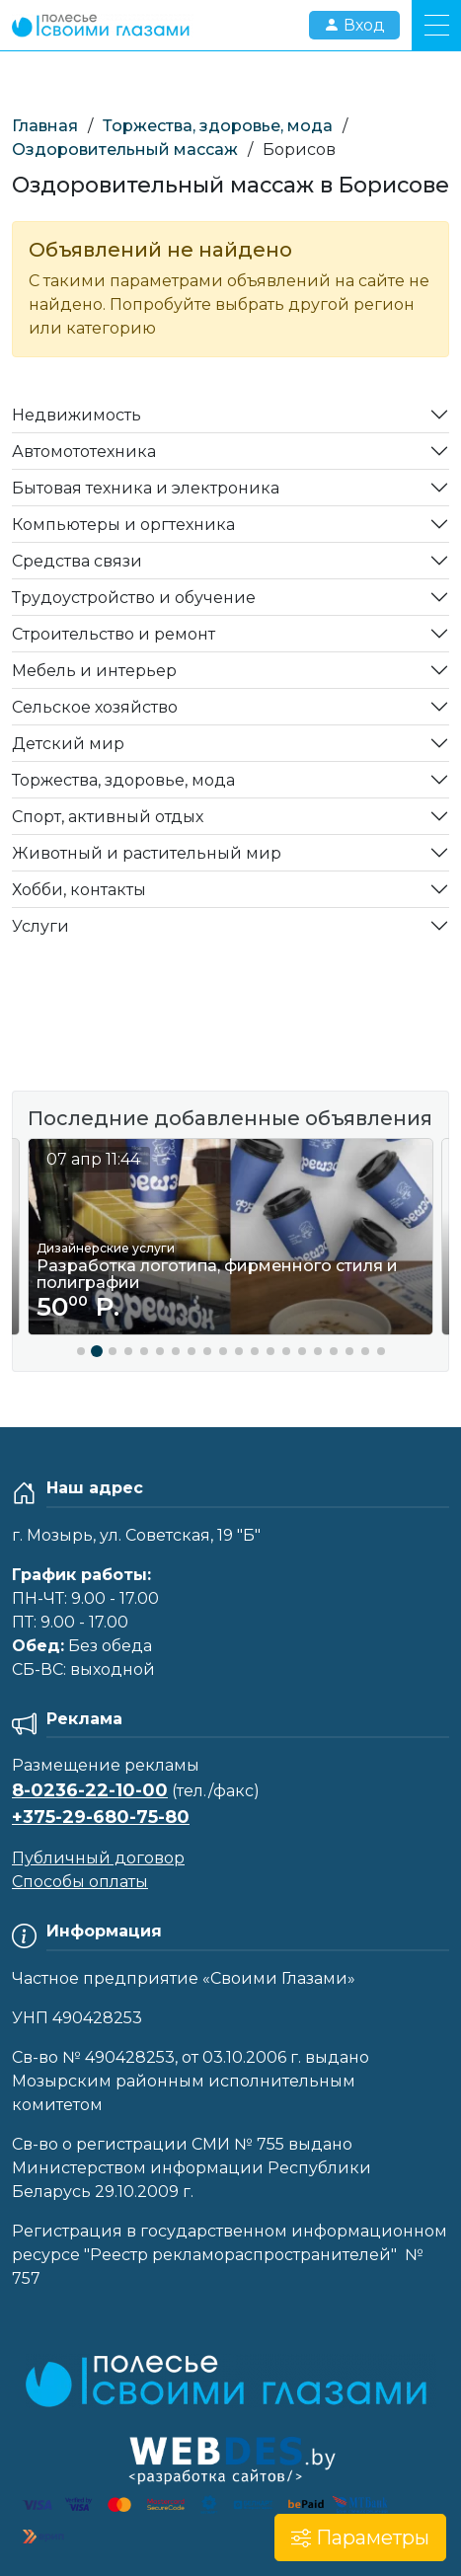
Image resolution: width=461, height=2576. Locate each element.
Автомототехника (84, 451)
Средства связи (77, 561)
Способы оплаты (80, 1881)
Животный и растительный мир (146, 853)
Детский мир (68, 743)
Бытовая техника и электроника (145, 488)
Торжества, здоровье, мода (218, 125)
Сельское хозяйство (95, 707)
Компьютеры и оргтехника (123, 524)
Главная (45, 125)
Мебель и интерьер (94, 670)
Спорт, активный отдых (107, 816)
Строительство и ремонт (113, 634)
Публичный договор (98, 1858)
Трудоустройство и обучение (134, 597)
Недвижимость (76, 415)
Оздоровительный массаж (125, 149)
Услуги (40, 926)
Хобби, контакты (79, 889)
